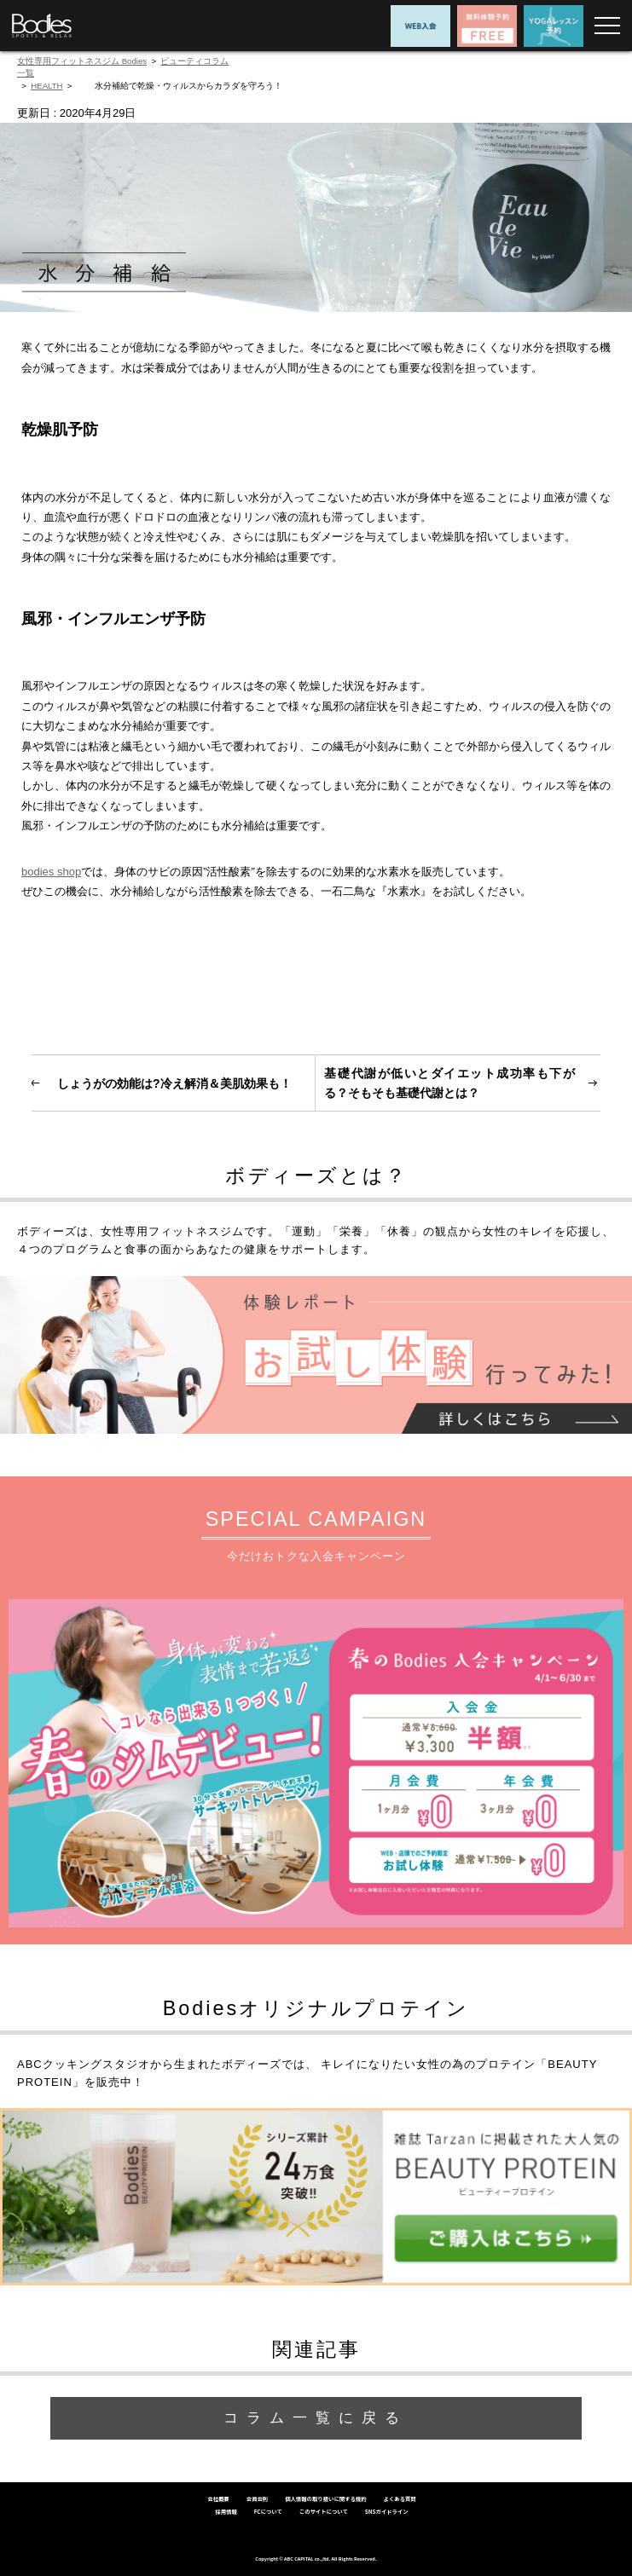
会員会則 (257, 2499)
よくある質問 (400, 2499)
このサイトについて (323, 2511)
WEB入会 (420, 26)
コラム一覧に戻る (315, 2418)
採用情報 (225, 2511)
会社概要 (218, 2499)
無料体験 (487, 26)
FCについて (268, 2511)
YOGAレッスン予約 (553, 26)
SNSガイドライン (387, 2511)
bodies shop (51, 871)
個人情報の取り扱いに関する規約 (325, 2499)
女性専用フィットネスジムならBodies (42, 26)
